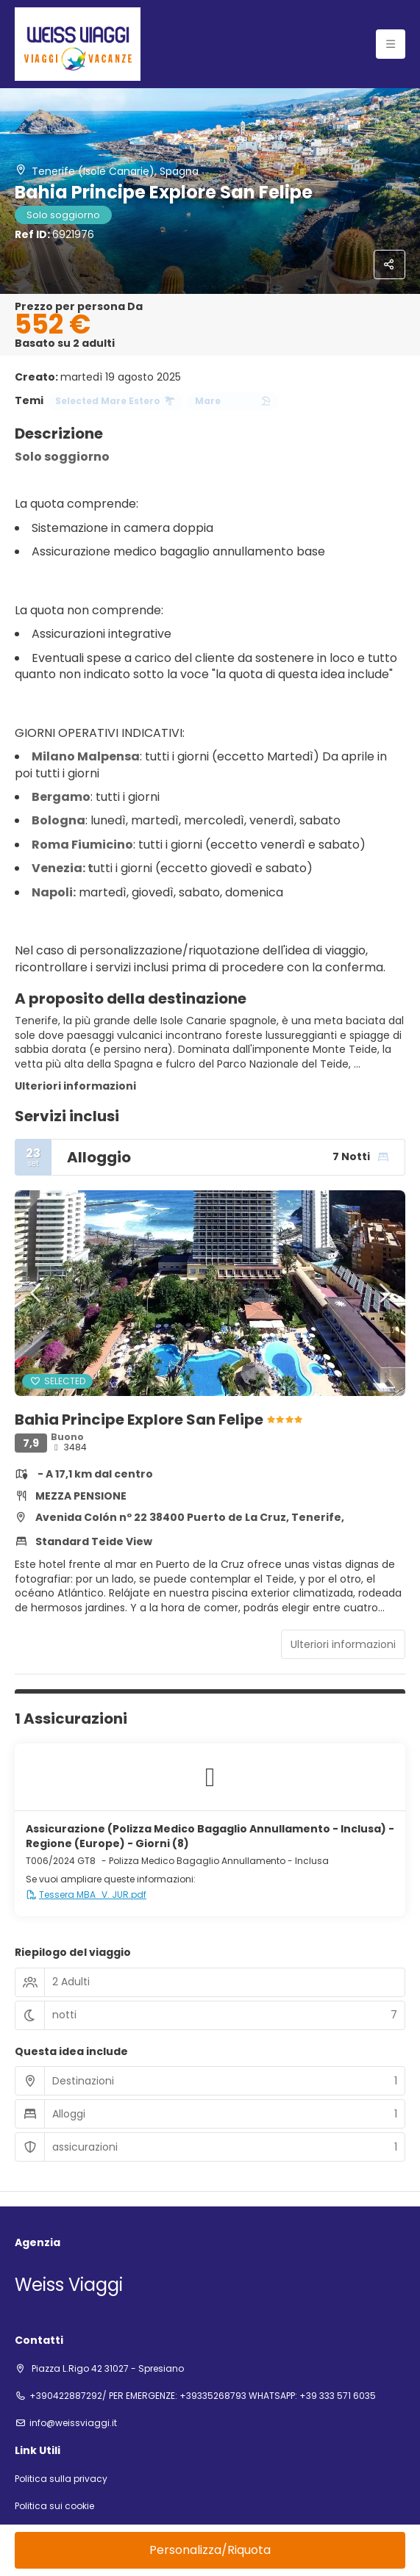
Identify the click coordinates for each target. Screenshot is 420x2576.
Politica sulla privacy (61, 2479)
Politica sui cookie (54, 2506)
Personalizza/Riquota (210, 2549)
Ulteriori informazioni (75, 1086)
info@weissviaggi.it (73, 2423)
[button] (36, 1293)
